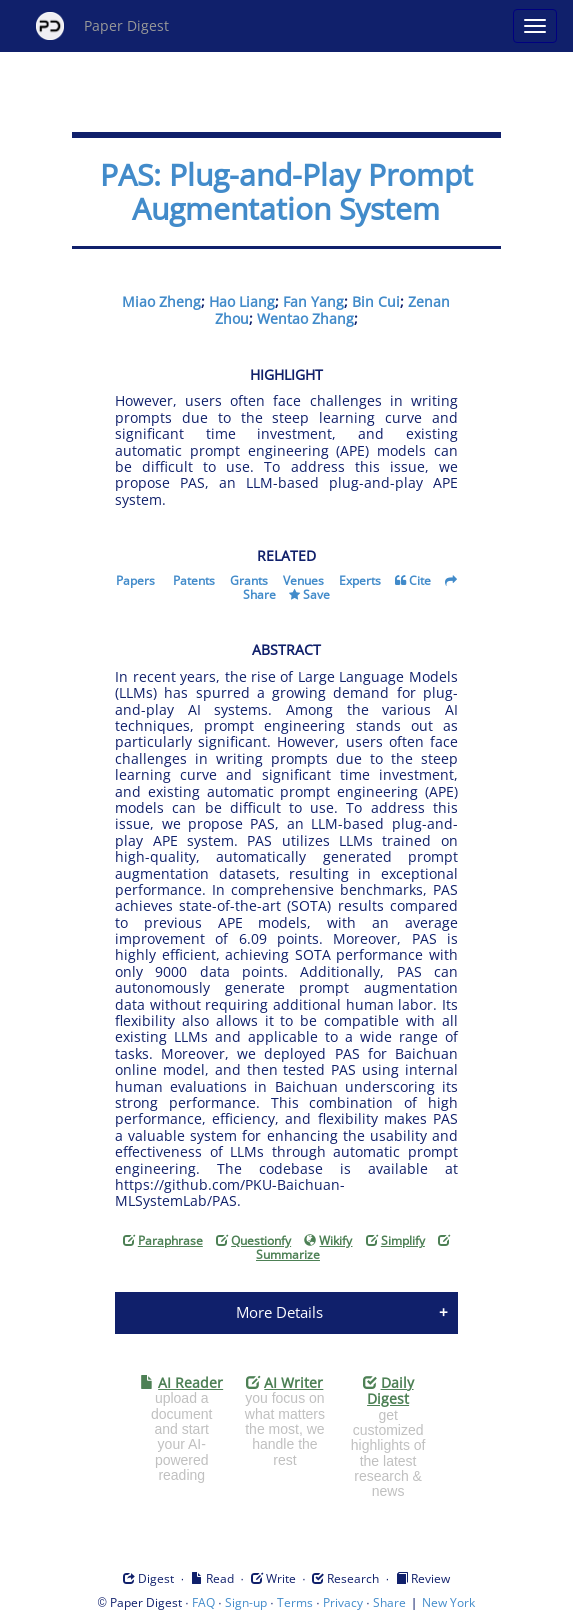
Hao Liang (242, 301)
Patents (194, 580)
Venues (303, 580)
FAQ (203, 1602)
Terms (295, 1602)
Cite (420, 580)
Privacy (343, 1602)
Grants (249, 580)
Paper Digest (102, 26)
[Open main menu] (535, 26)
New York (448, 1602)
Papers (135, 580)
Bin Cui (376, 301)
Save (316, 594)
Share (259, 594)
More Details (279, 1312)
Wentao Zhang (305, 318)
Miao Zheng (161, 301)
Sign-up (246, 1602)
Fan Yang (313, 301)
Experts (360, 580)
